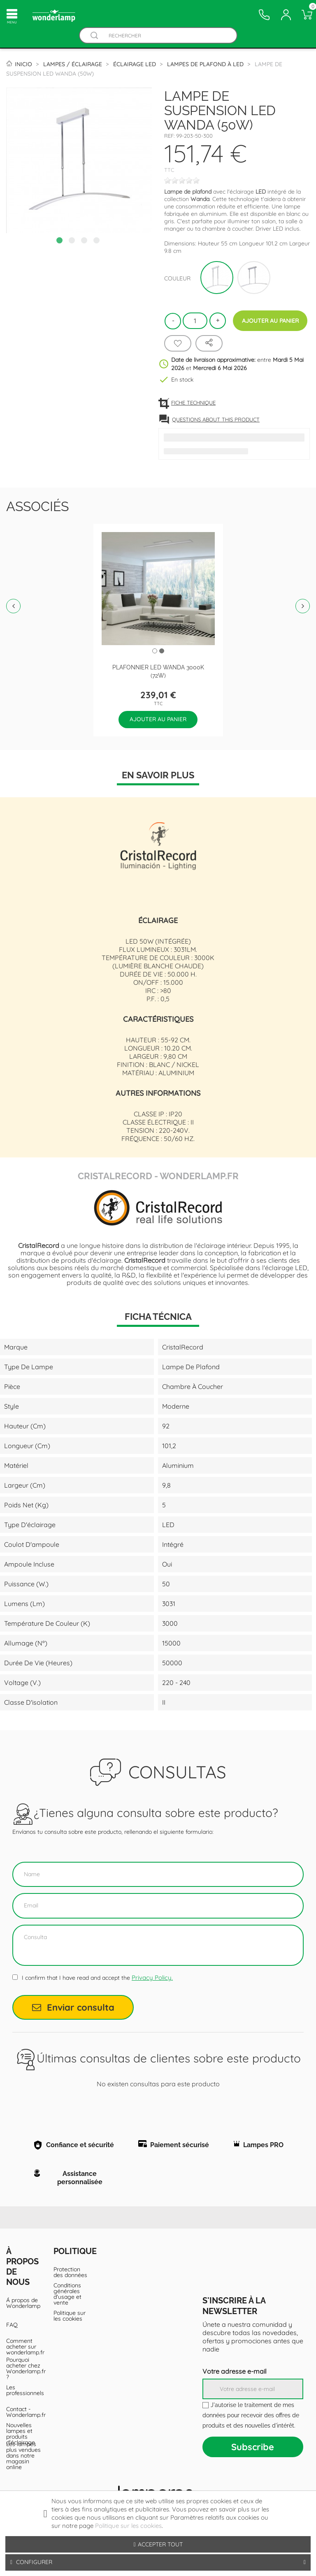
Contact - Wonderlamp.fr (23, 2424)
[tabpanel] (79, 160)
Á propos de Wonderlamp (23, 2315)
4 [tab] (97, 241)
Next (302, 606)
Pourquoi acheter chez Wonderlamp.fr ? (23, 2381)
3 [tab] (85, 241)
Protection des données (70, 2284)
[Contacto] (264, 15)
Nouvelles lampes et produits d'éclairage (20, 2446)
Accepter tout (157, 2544)
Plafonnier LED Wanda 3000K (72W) (158, 671)
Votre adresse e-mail (234, 2384)
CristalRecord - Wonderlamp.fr (158, 1175)
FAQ (12, 2337)
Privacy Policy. (152, 1977)
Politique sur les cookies (69, 2328)
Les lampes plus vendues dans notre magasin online (23, 2468)
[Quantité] (195, 320)
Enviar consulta (73, 2007)
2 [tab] (73, 241)
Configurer (158, 2562)
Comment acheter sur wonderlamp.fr (23, 2359)
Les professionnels (23, 2402)
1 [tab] (60, 241)
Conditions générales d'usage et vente (67, 2307)
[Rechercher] (166, 35)
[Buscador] (94, 35)
